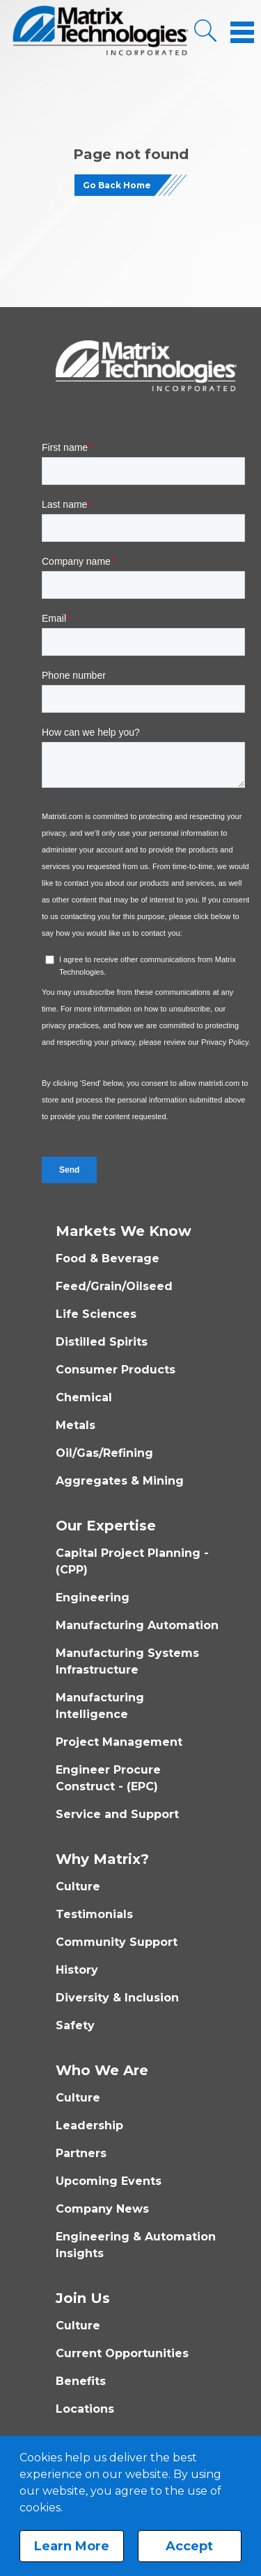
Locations (85, 2409)
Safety (75, 2025)
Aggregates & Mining (120, 1480)
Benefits (81, 2381)
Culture (78, 1886)
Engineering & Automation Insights (136, 2245)
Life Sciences (96, 1314)
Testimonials (94, 1914)
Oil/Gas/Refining (104, 1453)
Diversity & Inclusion (117, 1997)
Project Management (119, 1742)
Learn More (71, 2546)
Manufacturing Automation (137, 1625)
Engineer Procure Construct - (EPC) (108, 1778)
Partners (81, 2153)
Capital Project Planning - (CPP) (132, 1561)
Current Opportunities (122, 2353)
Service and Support (117, 1814)
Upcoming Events (108, 2181)
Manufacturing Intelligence (100, 1706)
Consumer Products (115, 1369)
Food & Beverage (107, 1258)
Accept (189, 2546)
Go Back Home (117, 185)
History (77, 1969)
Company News (102, 2208)
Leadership (89, 2125)
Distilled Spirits (102, 1341)
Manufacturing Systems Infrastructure (127, 1661)
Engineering (92, 1597)
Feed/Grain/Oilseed (114, 1286)
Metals (75, 1425)
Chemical (84, 1397)
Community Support (116, 1942)
